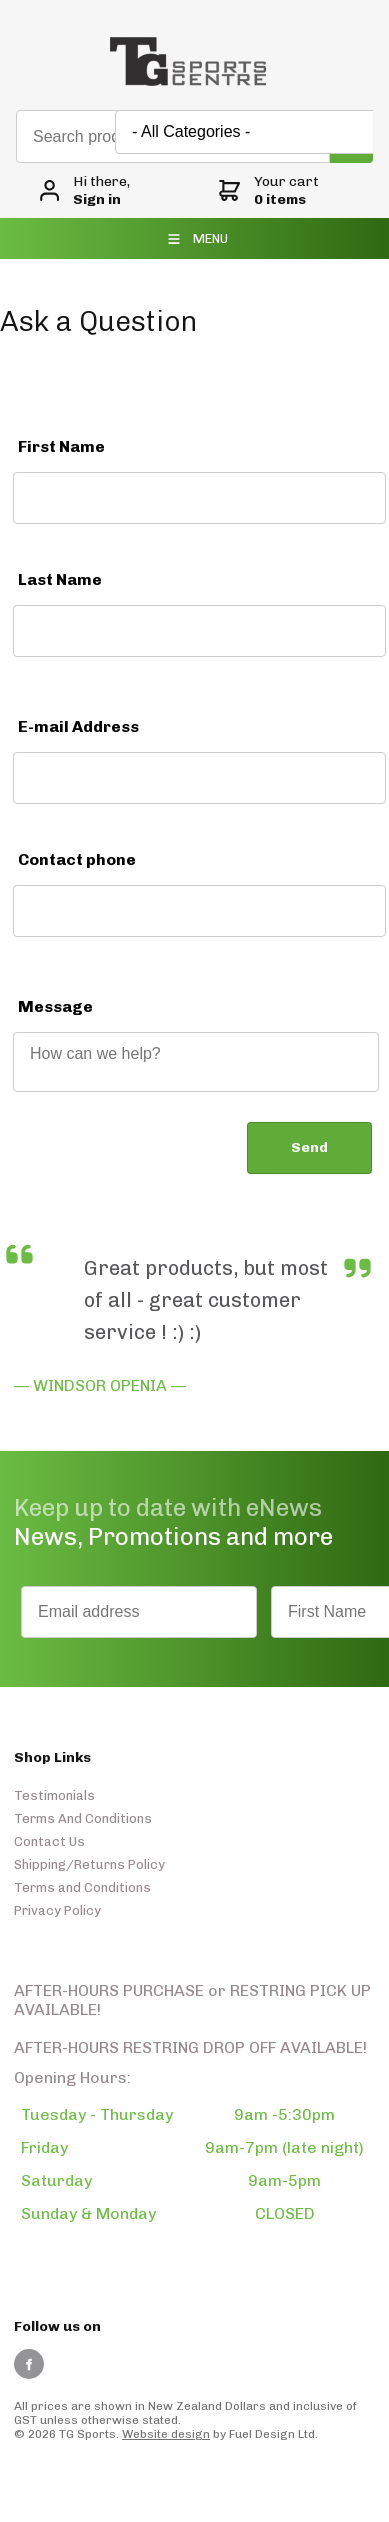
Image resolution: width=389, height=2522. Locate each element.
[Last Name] (199, 631)
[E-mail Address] (199, 778)
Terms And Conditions (83, 1818)
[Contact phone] (199, 911)
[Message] (196, 1062)
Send (309, 1147)
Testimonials (54, 1795)
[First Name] (199, 498)
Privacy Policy (57, 1910)
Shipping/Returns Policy (89, 1864)
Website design (166, 2434)
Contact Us (49, 1841)
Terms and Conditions (82, 1887)
